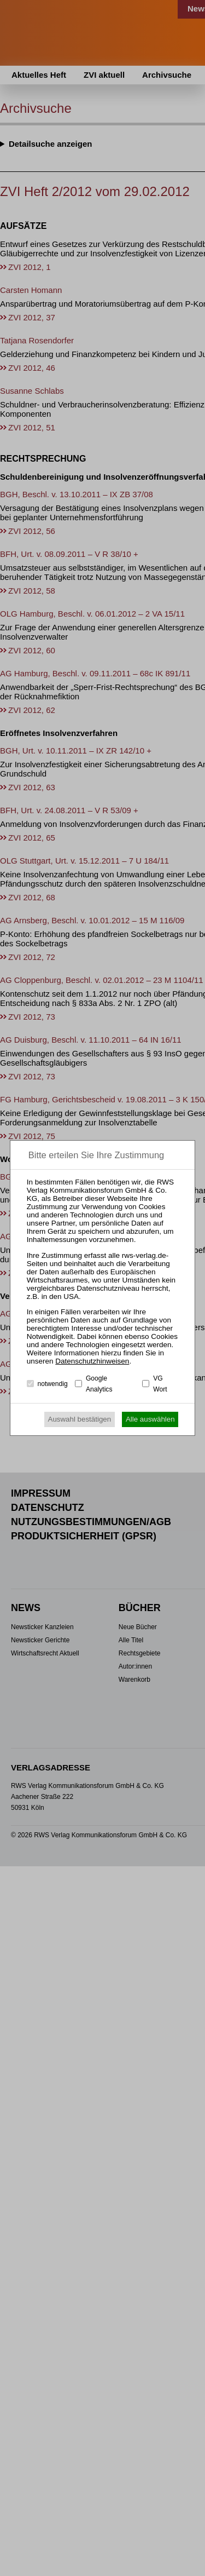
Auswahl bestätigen (80, 1419)
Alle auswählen (150, 1419)
